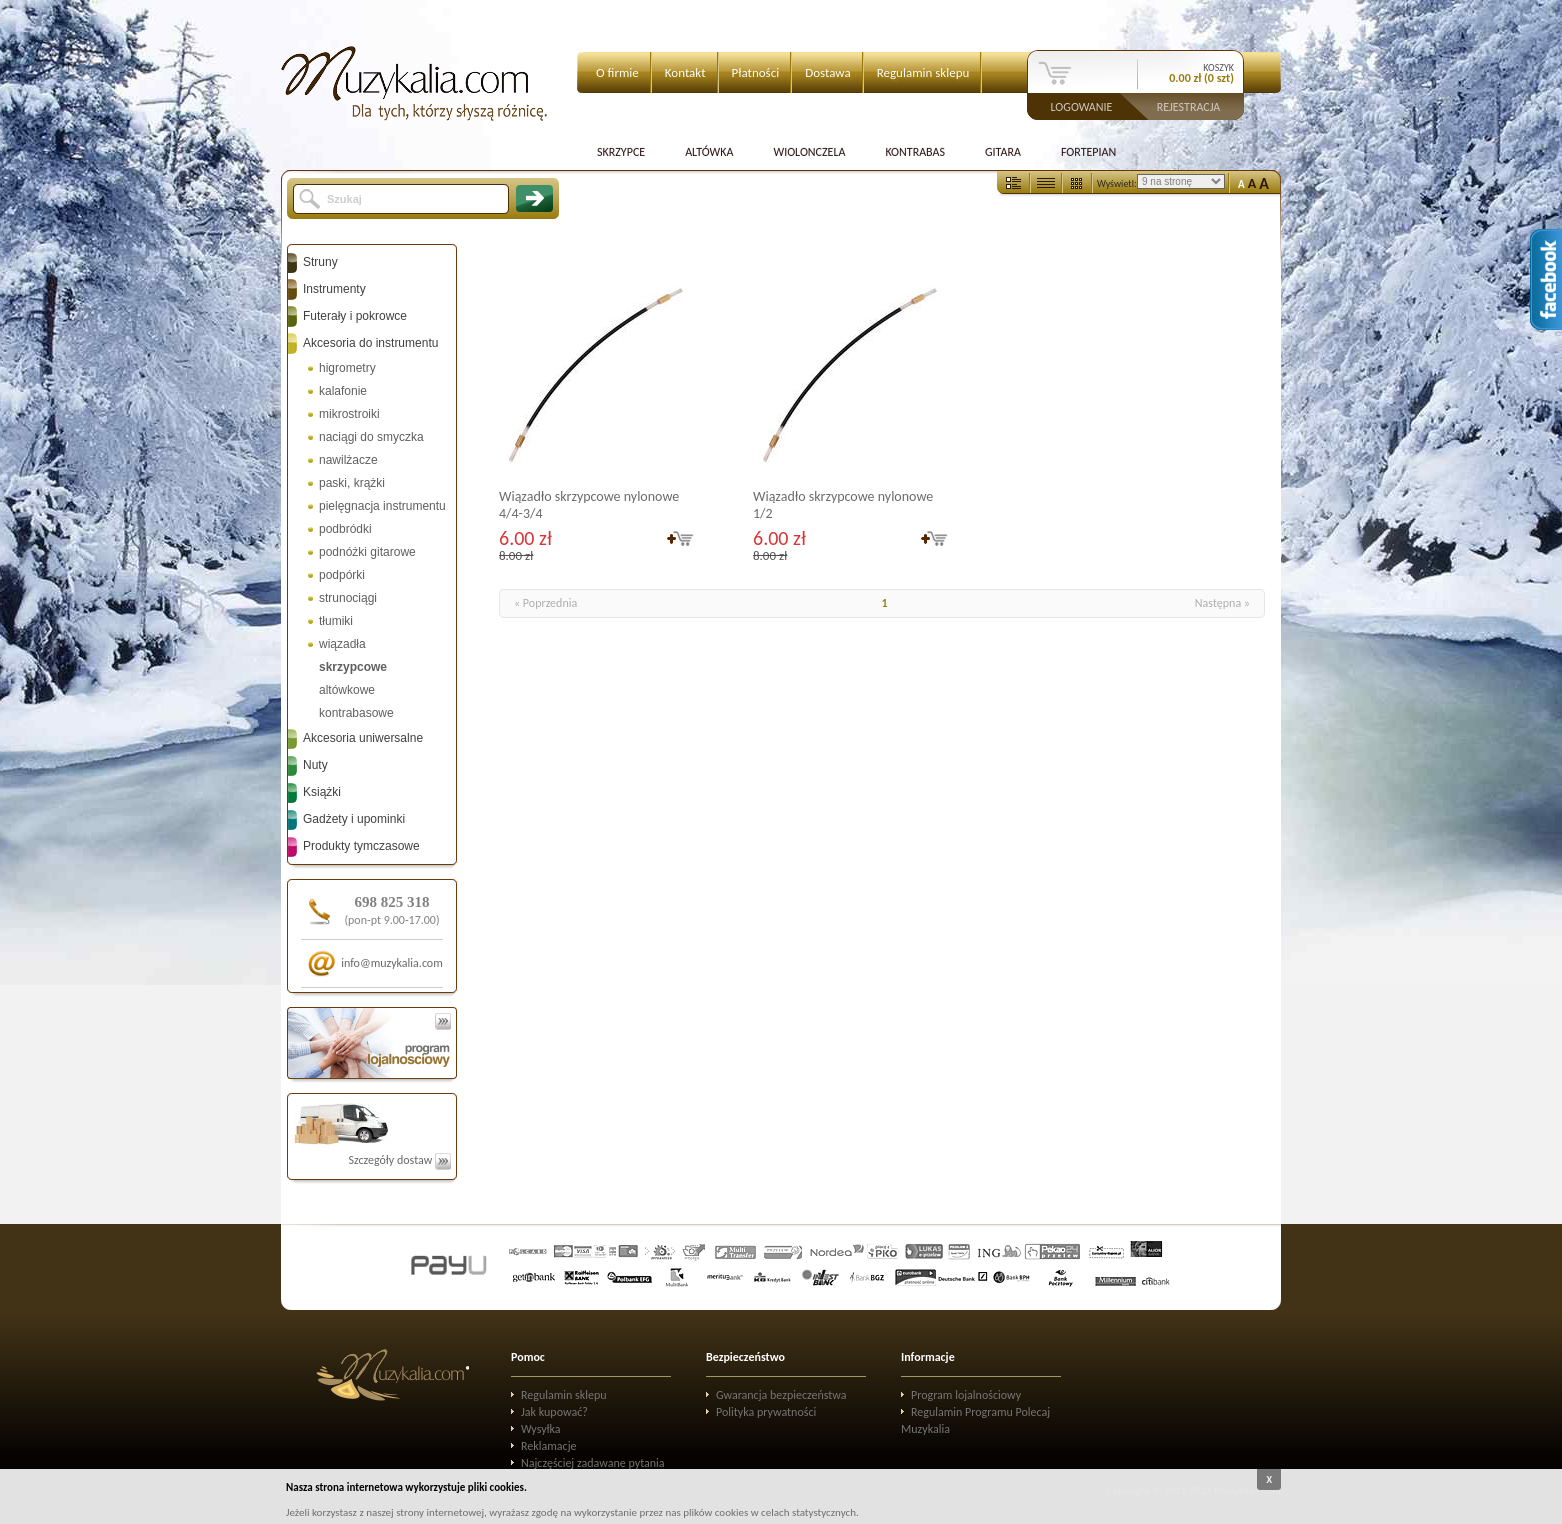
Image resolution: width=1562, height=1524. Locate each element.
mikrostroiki (349, 414)
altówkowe (347, 690)
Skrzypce (621, 152)
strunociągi (348, 598)
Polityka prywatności (766, 1412)
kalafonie (343, 391)
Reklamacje (548, 1446)
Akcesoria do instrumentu (370, 343)
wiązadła (342, 644)
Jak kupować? (554, 1412)
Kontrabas (915, 152)
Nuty (315, 765)
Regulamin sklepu (923, 72)
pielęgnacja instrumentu (382, 506)
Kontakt (685, 72)
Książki (322, 792)
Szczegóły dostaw (399, 1160)
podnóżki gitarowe (367, 552)
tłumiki (336, 621)
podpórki (342, 575)
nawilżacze (348, 460)
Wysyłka (541, 1429)
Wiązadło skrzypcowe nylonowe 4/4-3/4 (589, 505)
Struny (320, 262)
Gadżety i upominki (354, 819)
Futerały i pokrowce (355, 316)
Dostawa (828, 72)
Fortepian (1088, 152)
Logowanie (1082, 106)
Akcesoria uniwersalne (363, 738)
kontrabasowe (356, 713)
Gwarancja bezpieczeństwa (781, 1395)
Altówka (709, 152)
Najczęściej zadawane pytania (593, 1463)
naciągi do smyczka (371, 437)
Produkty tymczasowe (361, 846)
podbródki (345, 529)
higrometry (347, 368)
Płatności (756, 72)
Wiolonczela (809, 152)
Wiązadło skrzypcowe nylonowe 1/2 (843, 505)
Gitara (1003, 152)
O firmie (617, 72)
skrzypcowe (353, 667)
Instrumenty (334, 289)
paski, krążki (352, 483)
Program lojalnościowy (966, 1395)
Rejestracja (1189, 106)
